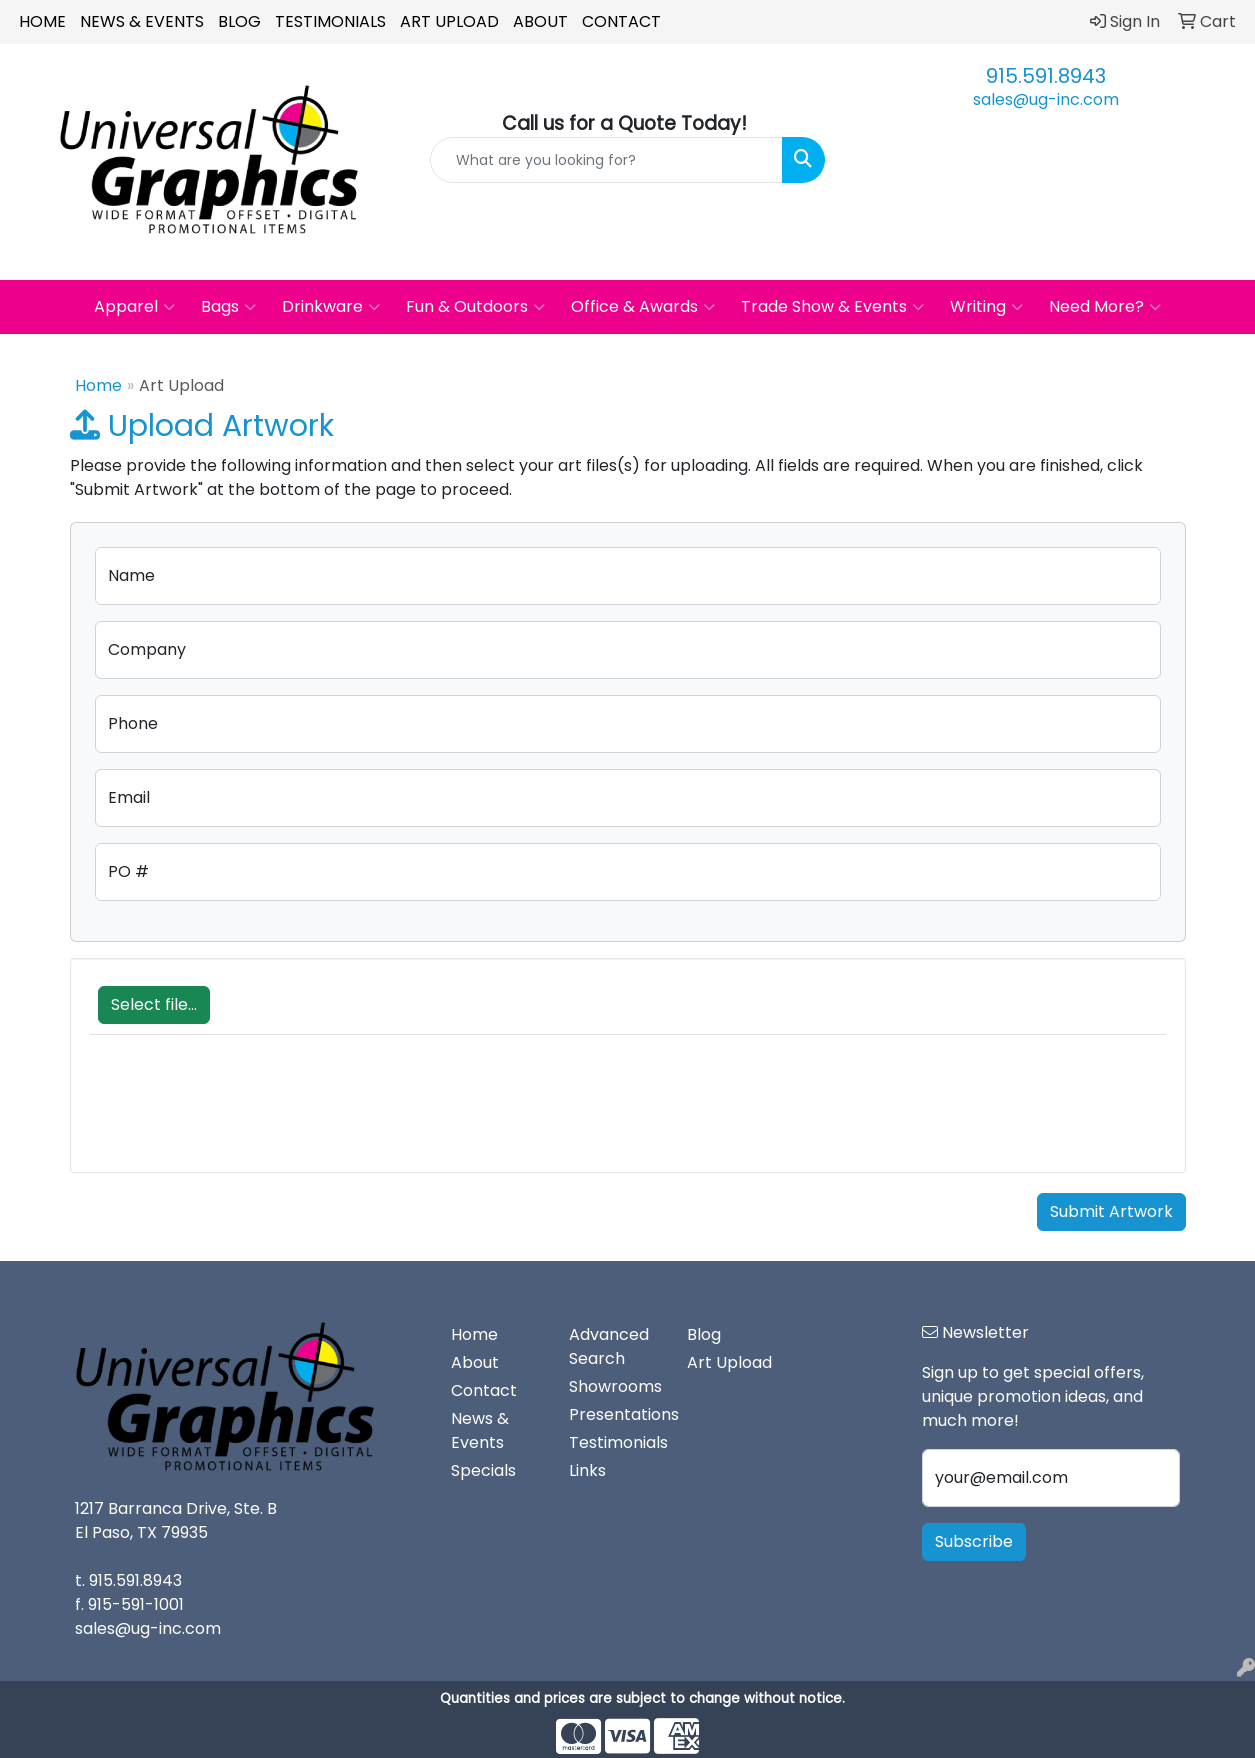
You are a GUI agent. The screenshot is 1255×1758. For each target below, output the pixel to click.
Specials (483, 1470)
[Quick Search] (606, 160)
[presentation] (242, 1114)
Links (587, 1470)
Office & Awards (643, 307)
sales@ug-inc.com (1046, 99)
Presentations (616, 1414)
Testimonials (330, 21)
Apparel (134, 307)
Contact (621, 21)
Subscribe (974, 1541)
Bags (228, 307)
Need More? (1105, 307)
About (540, 21)
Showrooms (615, 1386)
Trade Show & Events (832, 307)
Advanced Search (609, 1346)
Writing (986, 307)
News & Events (142, 21)
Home (42, 21)
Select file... (154, 1004)
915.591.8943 (1046, 76)
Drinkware (331, 307)
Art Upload (449, 21)
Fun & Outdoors (475, 307)
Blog (239, 21)
